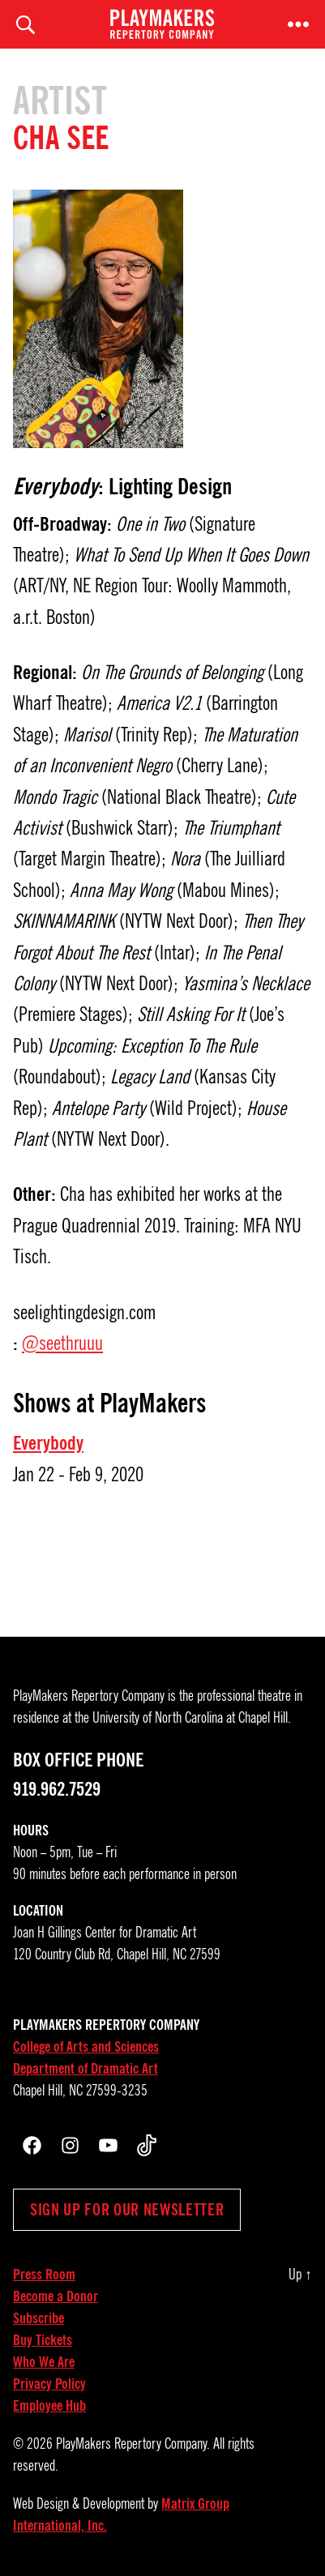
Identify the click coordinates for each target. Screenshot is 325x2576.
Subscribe (38, 2318)
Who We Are (44, 2362)
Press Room (44, 2274)
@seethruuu (62, 1343)
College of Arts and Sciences (86, 2047)
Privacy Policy (49, 2384)
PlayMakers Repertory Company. (133, 2444)
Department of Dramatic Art (85, 2068)
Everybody (48, 1443)
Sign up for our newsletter (127, 2209)
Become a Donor (55, 2296)
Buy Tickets (42, 2340)
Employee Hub (49, 2406)
